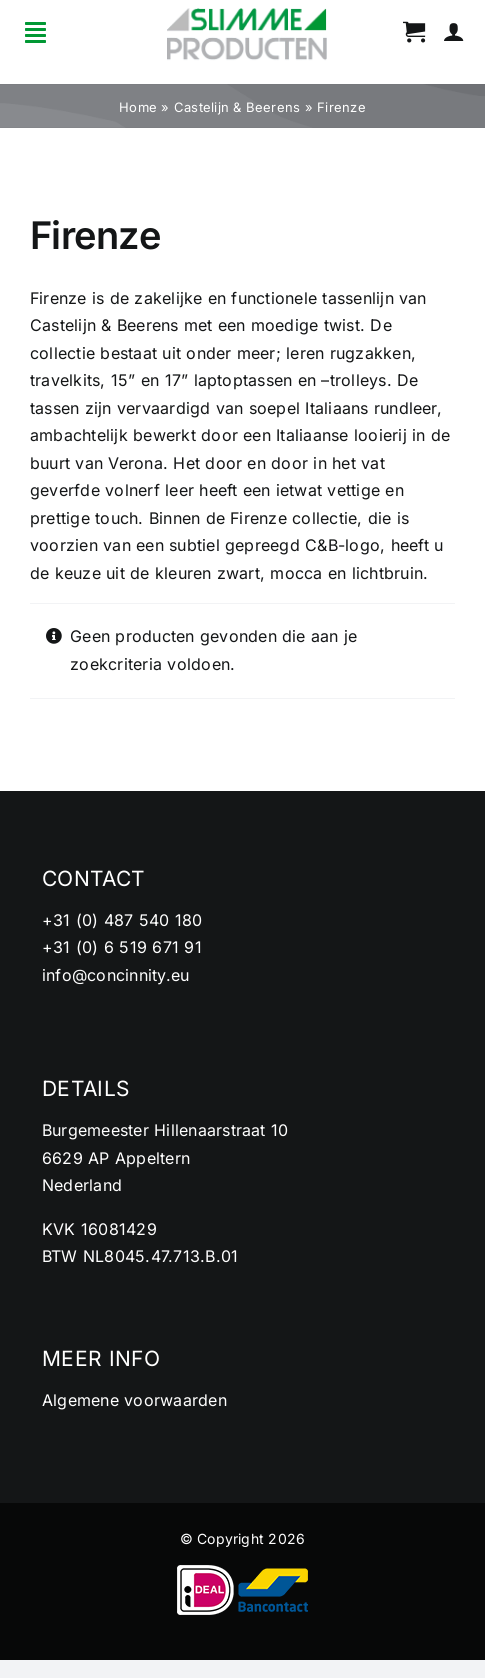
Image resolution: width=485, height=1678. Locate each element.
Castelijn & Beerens (237, 107)
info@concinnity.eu (115, 975)
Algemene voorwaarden (134, 1400)
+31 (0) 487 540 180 (122, 920)
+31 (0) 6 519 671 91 (122, 947)
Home (138, 107)
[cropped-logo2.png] (247, 14)
